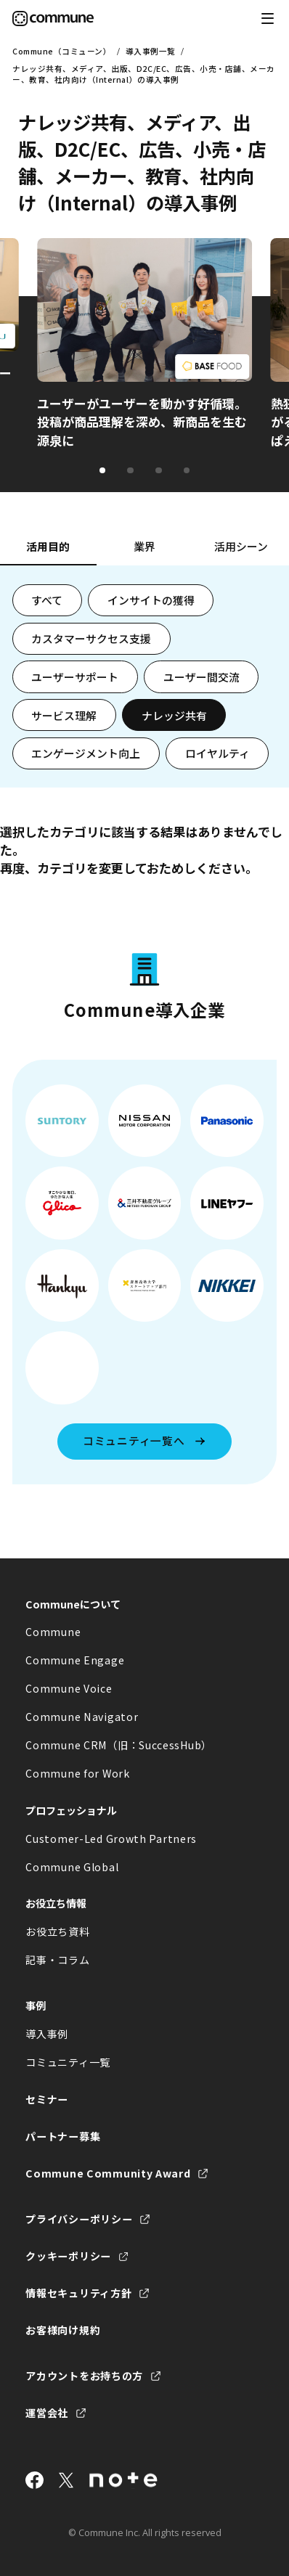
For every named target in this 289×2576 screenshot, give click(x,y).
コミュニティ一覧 (67, 2062)
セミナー (46, 2099)
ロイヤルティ (217, 753)
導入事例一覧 (151, 51)
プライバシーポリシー (78, 2219)
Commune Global (71, 1867)
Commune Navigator (81, 1716)
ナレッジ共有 (174, 715)
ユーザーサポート (74, 676)
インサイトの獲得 (151, 600)
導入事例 (46, 2034)
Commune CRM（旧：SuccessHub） (118, 1745)
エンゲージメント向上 (85, 753)
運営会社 (46, 2412)
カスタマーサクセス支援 (91, 638)
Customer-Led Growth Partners (111, 1838)
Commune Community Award (107, 2173)
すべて (46, 600)
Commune (53, 1631)
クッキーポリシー (68, 2256)
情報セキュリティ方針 (78, 2293)
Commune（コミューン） (61, 51)
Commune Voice (68, 1688)
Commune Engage (74, 1660)
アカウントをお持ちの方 (84, 2375)
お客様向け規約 (62, 2330)
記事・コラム (57, 1960)
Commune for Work (77, 1773)
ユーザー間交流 (201, 676)
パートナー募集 (62, 2136)
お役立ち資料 (57, 1931)
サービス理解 (64, 715)
